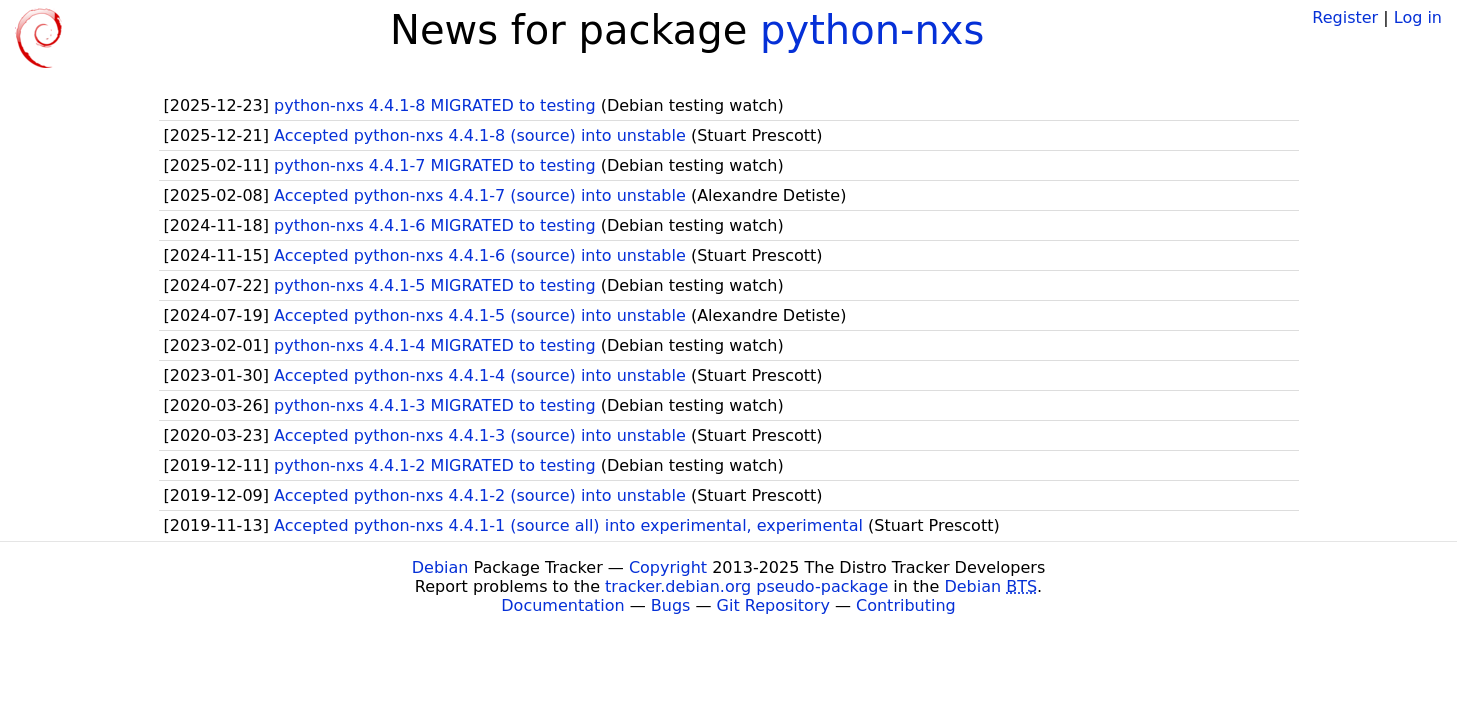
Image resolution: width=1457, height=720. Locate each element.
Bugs (671, 605)
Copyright (668, 567)
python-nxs (872, 30)
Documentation (562, 605)
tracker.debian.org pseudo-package (746, 586)
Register (1345, 17)
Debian (440, 567)
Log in (1418, 17)
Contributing (906, 605)
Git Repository (773, 605)
